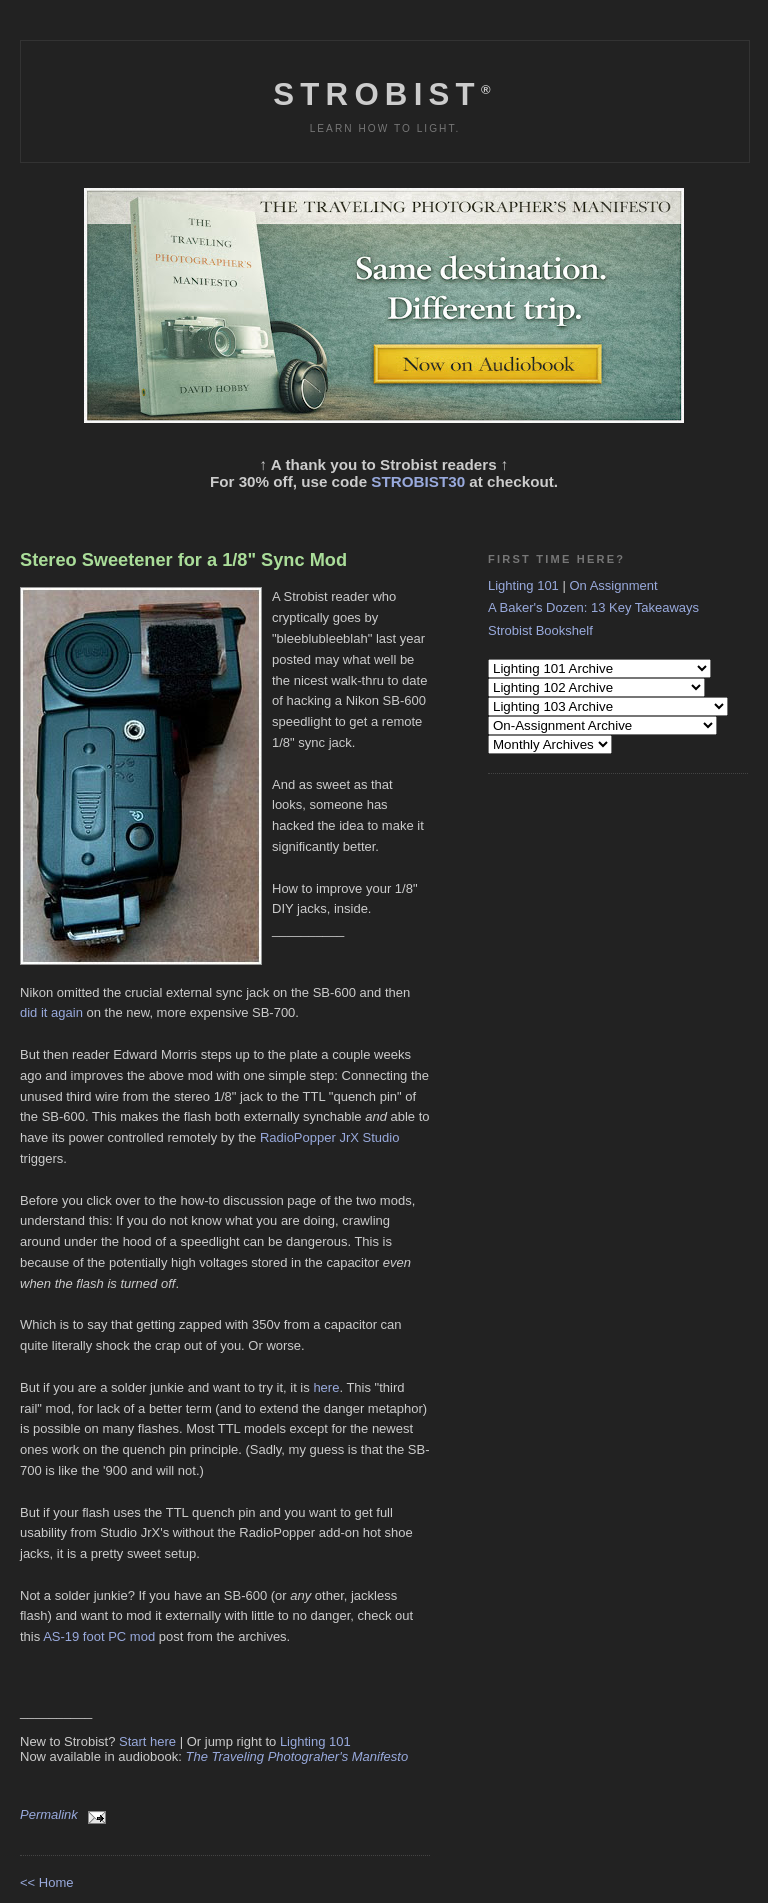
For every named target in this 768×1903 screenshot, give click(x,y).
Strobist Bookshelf (540, 630)
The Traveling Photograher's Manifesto (297, 1756)
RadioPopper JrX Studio (329, 1137)
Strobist (384, 94)
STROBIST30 (418, 481)
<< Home (46, 1882)
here (326, 1387)
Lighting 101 (315, 1741)
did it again (51, 1012)
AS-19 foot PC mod (99, 1636)
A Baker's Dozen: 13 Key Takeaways (593, 607)
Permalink (49, 1814)
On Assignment (613, 585)
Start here (147, 1741)
